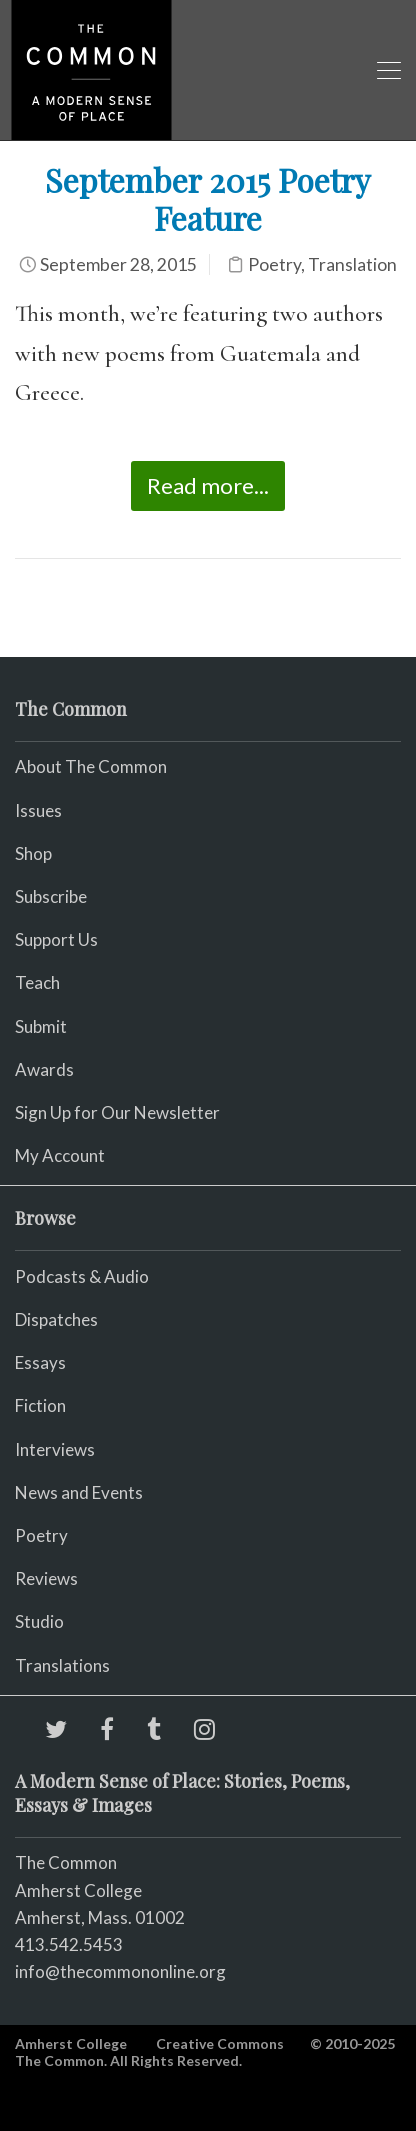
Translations (62, 1665)
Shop (33, 853)
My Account (60, 1155)
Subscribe (51, 896)
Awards (44, 1069)
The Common (66, 1862)
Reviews (46, 1578)
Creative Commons (220, 2043)
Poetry (274, 264)
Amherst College (71, 2043)
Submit (41, 1026)
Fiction (40, 1405)
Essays (40, 1362)
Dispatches (56, 1319)
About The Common (91, 766)
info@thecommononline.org (120, 1971)
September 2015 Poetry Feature (208, 198)
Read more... (208, 485)
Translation (352, 264)
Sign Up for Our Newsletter (117, 1112)
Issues (38, 810)
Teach (37, 982)
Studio (39, 1621)
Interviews (55, 1449)
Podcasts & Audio (82, 1276)
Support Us (56, 939)
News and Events (79, 1492)
